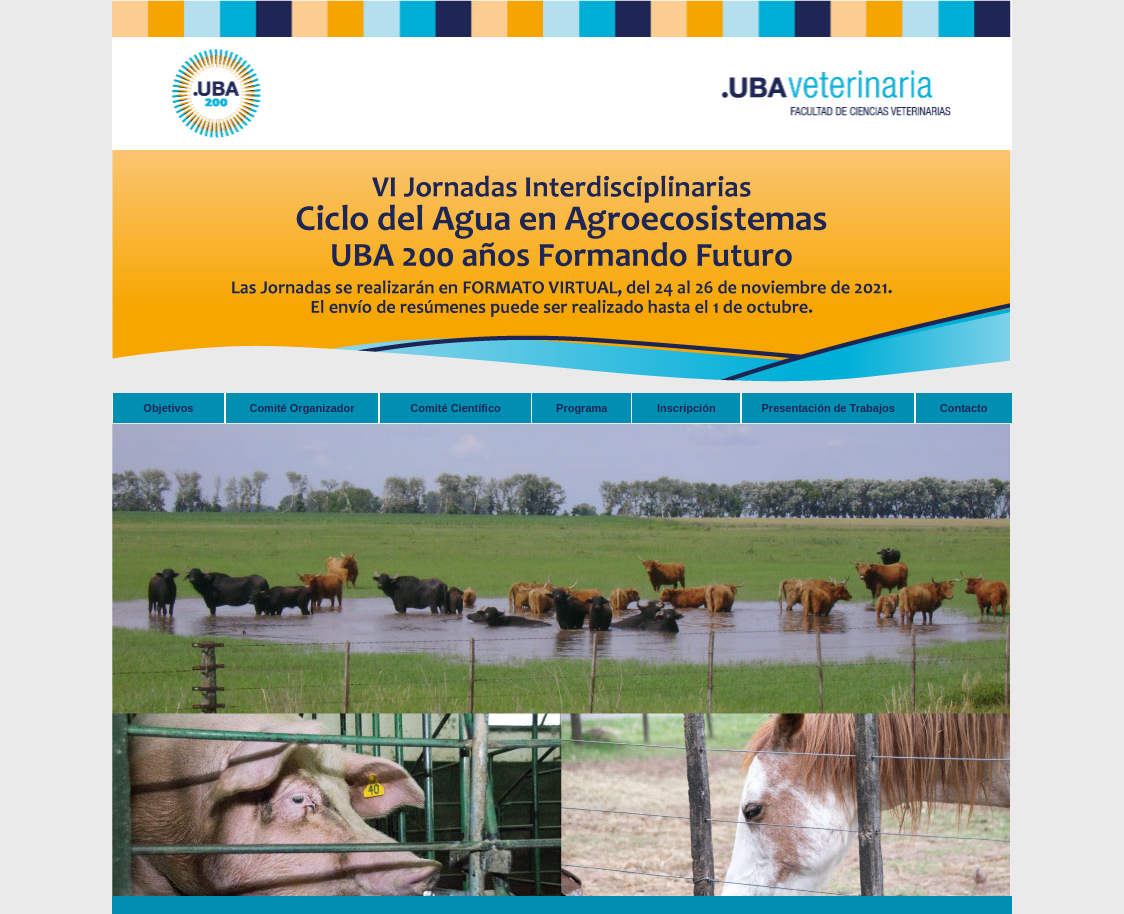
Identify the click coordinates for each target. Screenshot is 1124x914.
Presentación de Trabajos (828, 408)
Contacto (964, 408)
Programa (581, 408)
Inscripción (686, 408)
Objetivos (168, 408)
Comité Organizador (301, 408)
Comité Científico (455, 408)
